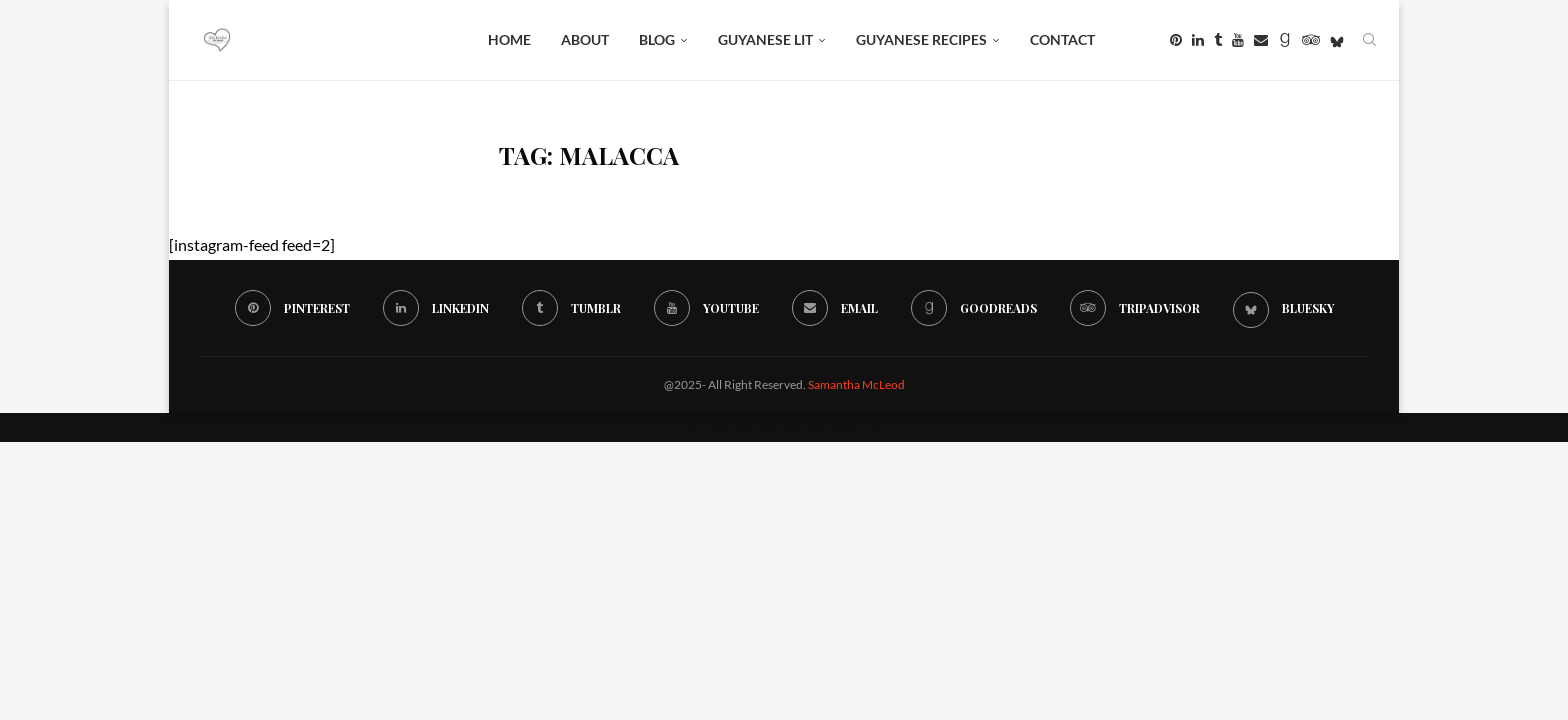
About (585, 39)
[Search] (1369, 40)
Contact (1062, 39)
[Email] (1261, 40)
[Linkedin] (1198, 40)
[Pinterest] (1176, 40)
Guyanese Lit (765, 39)
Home (509, 39)
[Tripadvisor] (1311, 40)
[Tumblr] (1218, 40)
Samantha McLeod (856, 384)
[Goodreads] (1285, 40)
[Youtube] (1238, 40)
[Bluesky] (1337, 40)
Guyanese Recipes (921, 39)
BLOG (657, 39)
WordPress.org (833, 426)
